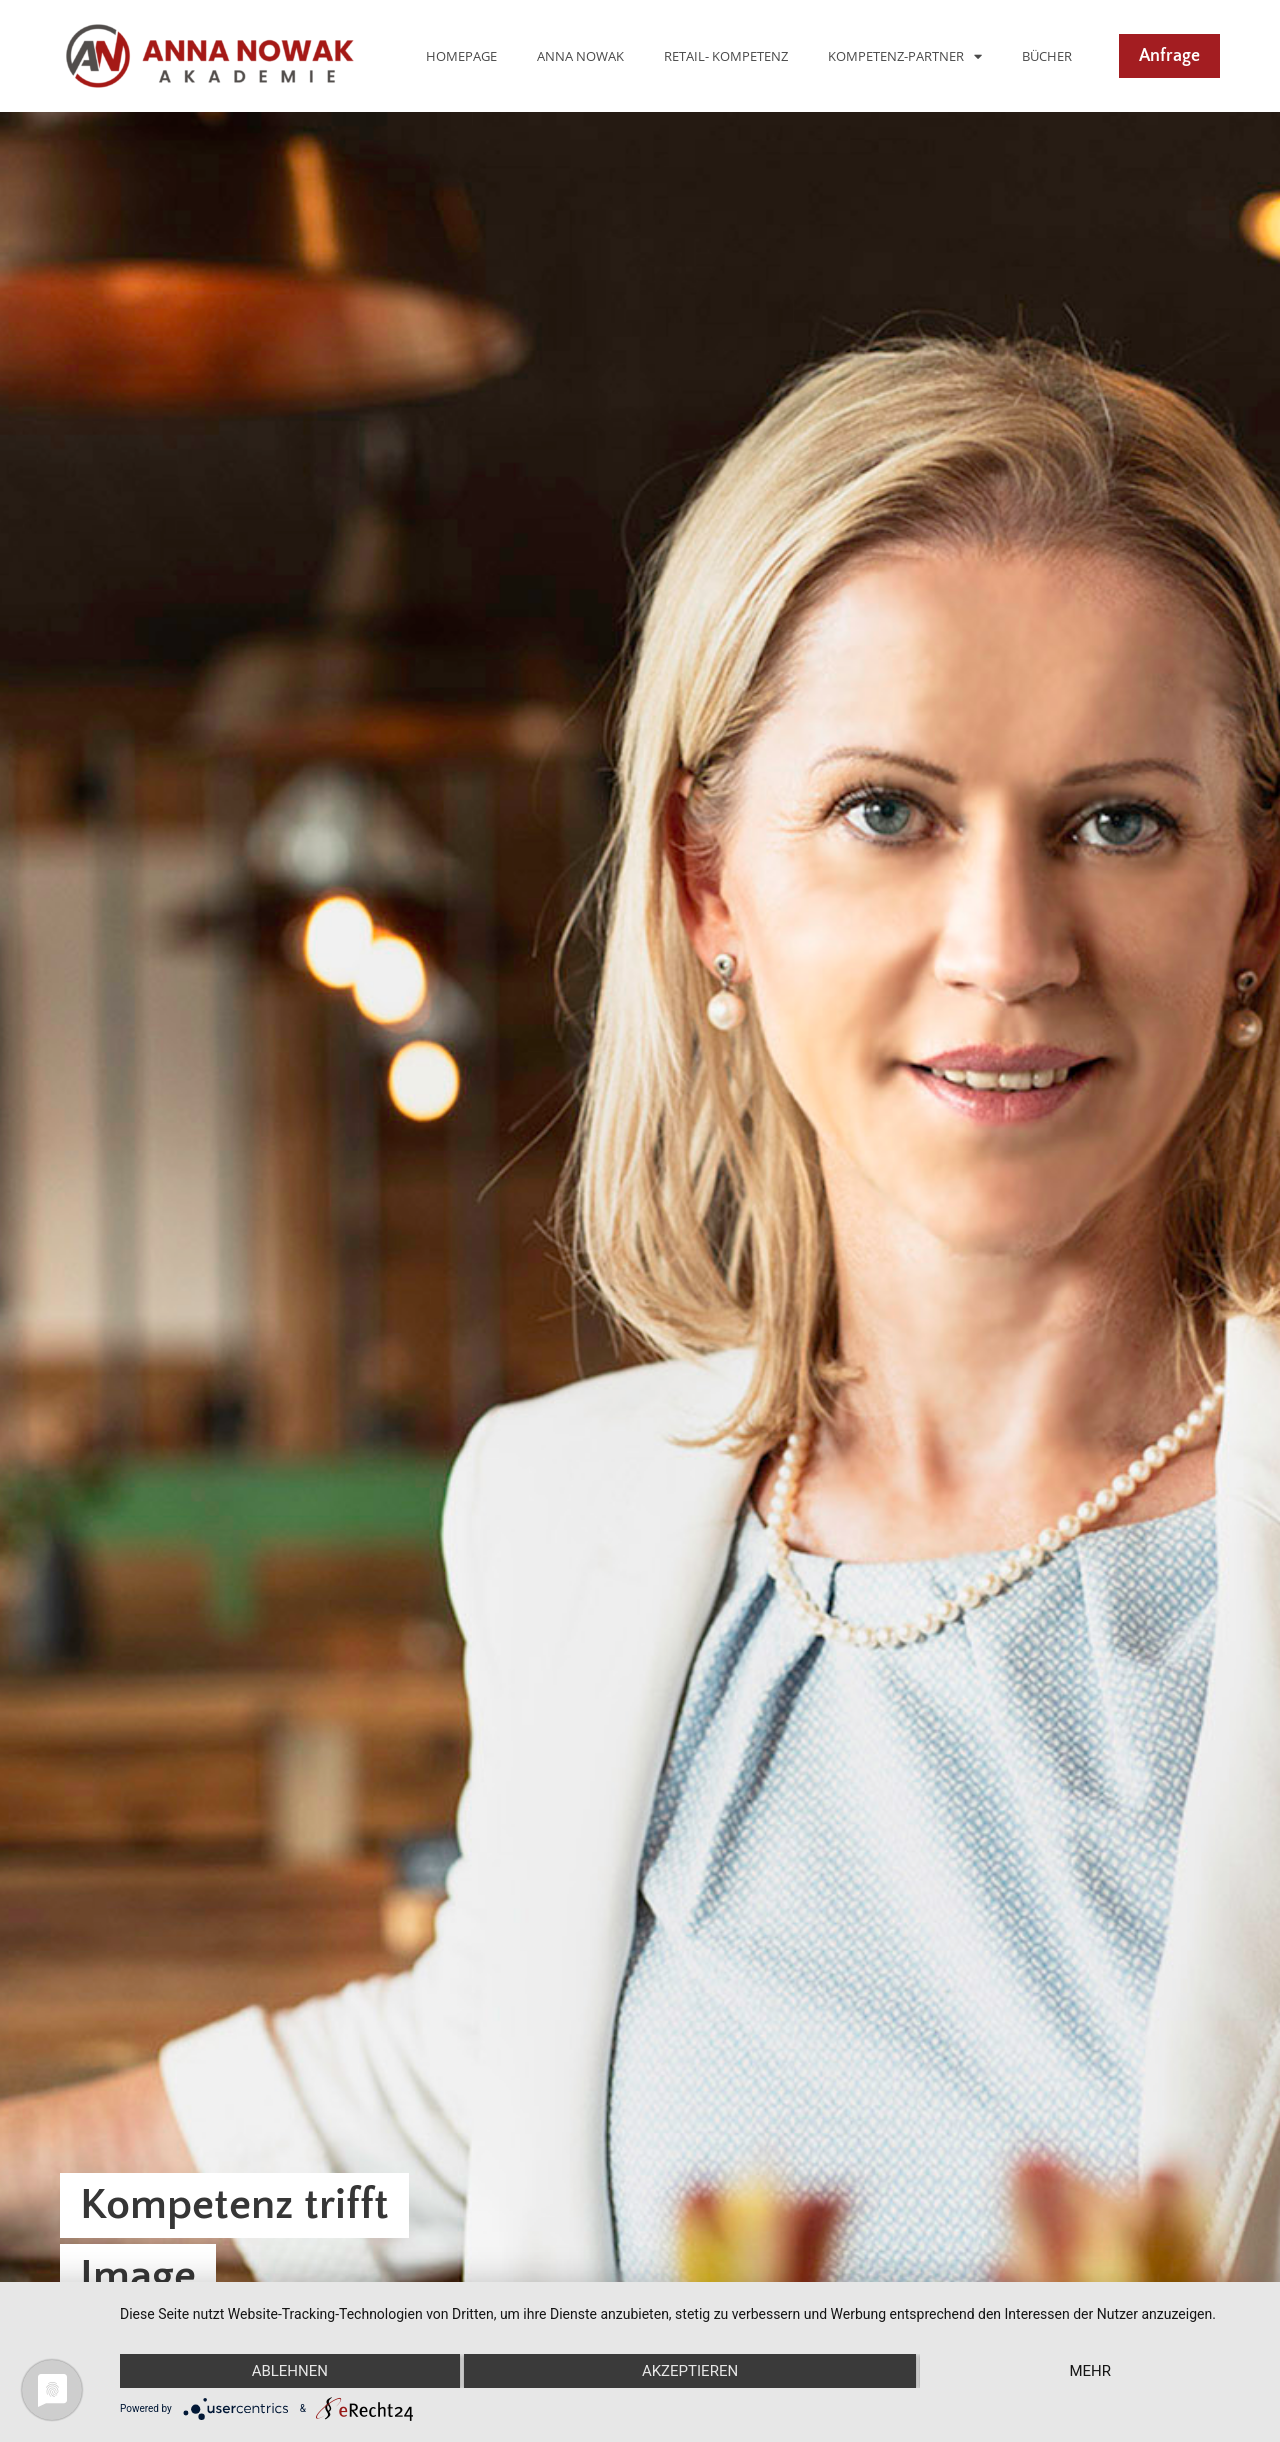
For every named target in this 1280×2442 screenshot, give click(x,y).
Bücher (1047, 56)
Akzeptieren (690, 2371)
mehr (1090, 2371)
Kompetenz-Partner (905, 56)
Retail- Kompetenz (726, 56)
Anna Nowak (580, 56)
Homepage (461, 56)
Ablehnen (290, 2371)
